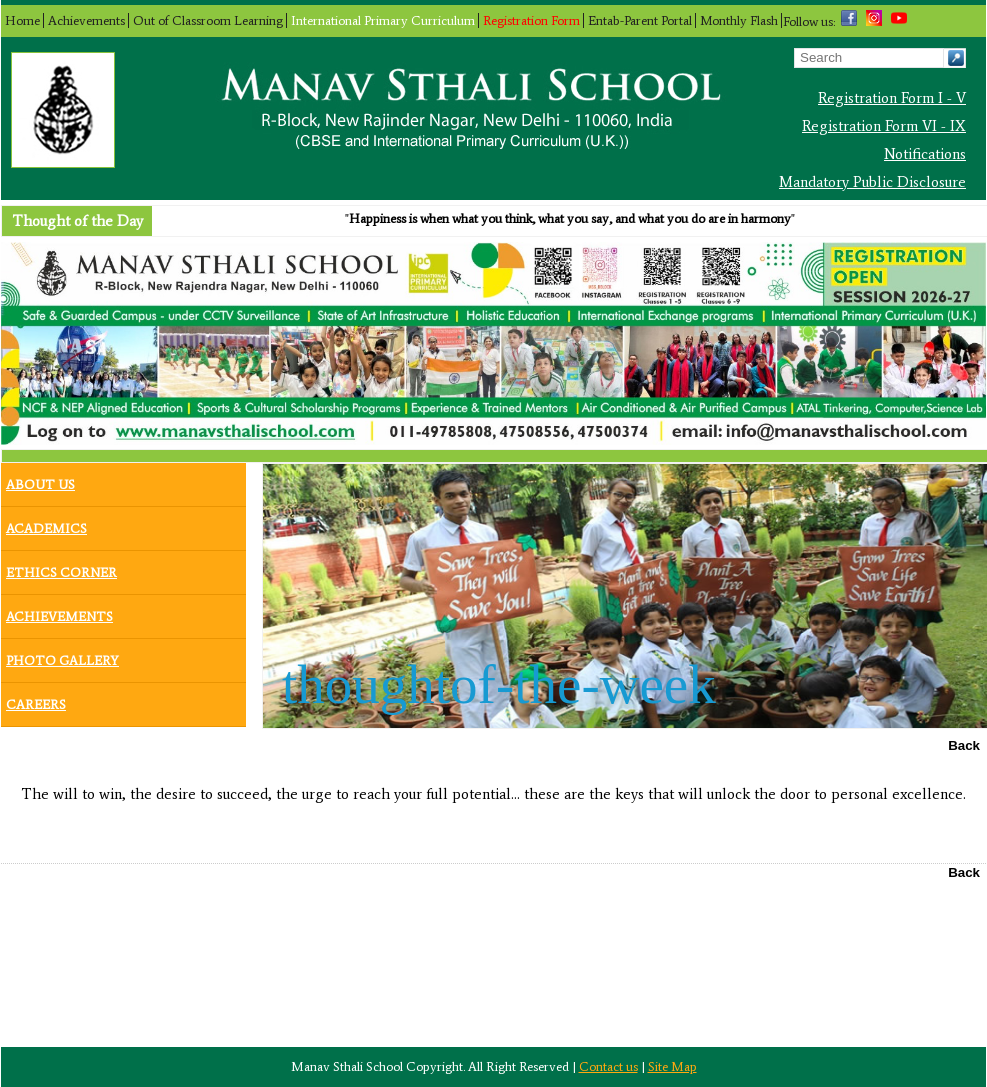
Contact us (608, 1066)
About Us (40, 480)
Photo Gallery (62, 656)
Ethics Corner (61, 568)
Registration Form (531, 20)
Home (22, 20)
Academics (46, 524)
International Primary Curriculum (383, 20)
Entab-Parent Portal (640, 20)
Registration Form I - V (892, 98)
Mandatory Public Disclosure (872, 182)
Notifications (925, 154)
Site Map (672, 1066)
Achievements (86, 20)
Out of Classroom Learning (208, 20)
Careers (36, 700)
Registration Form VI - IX (884, 126)
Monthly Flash (739, 20)
